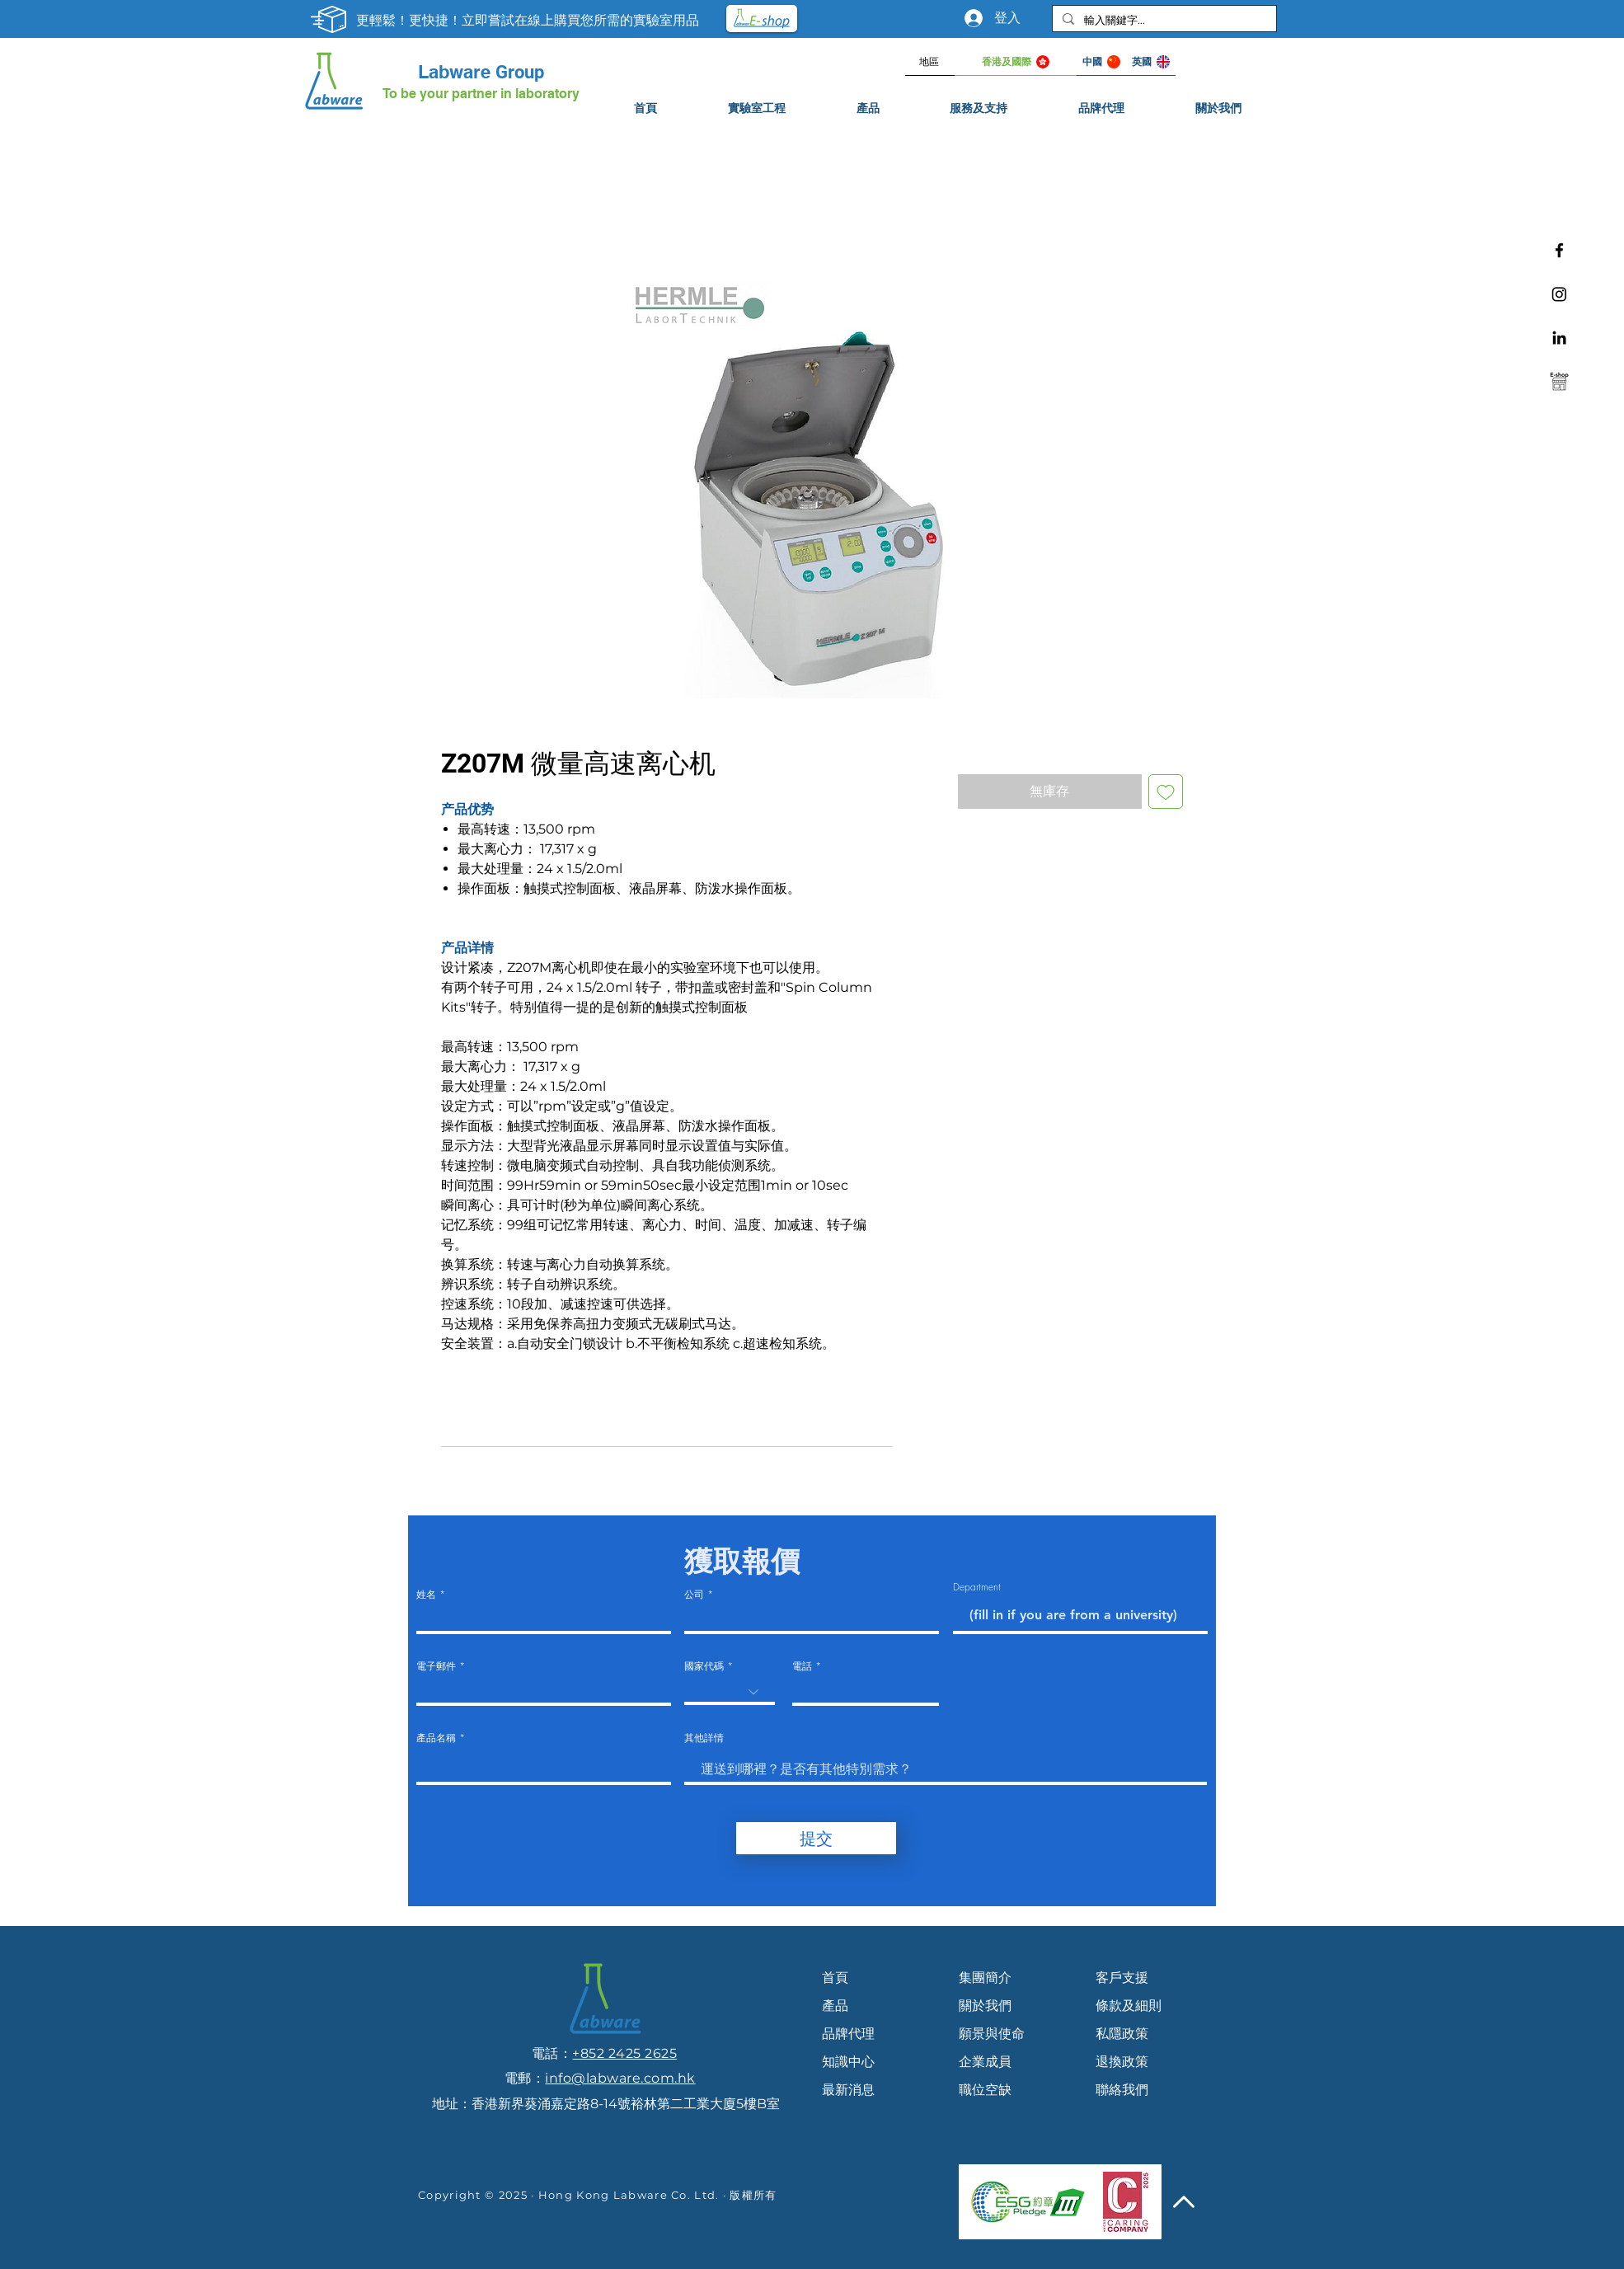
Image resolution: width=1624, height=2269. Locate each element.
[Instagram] (1559, 293)
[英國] (1151, 62)
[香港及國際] (1016, 62)
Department (977, 1587)
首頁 (835, 1977)
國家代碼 (704, 1666)
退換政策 (1122, 2061)
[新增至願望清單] (1165, 791)
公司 (694, 1595)
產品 (835, 2005)
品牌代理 (848, 2033)
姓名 (426, 1595)
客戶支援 (1122, 1977)
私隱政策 (1122, 2033)
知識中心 (848, 2061)
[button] (978, 108)
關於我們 (985, 2005)
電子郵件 (436, 1666)
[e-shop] (1559, 381)
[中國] (1101, 62)
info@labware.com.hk (620, 2078)
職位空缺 (985, 2089)
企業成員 (985, 2061)
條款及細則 (1129, 2005)
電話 (802, 1666)
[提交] (816, 1838)
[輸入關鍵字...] (1162, 20)
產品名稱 (436, 1738)
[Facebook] (1559, 250)
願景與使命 (992, 2033)
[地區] (930, 62)
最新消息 (848, 2089)
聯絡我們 (1122, 2089)
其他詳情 (704, 1738)
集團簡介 (985, 1977)
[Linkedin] (1559, 337)
